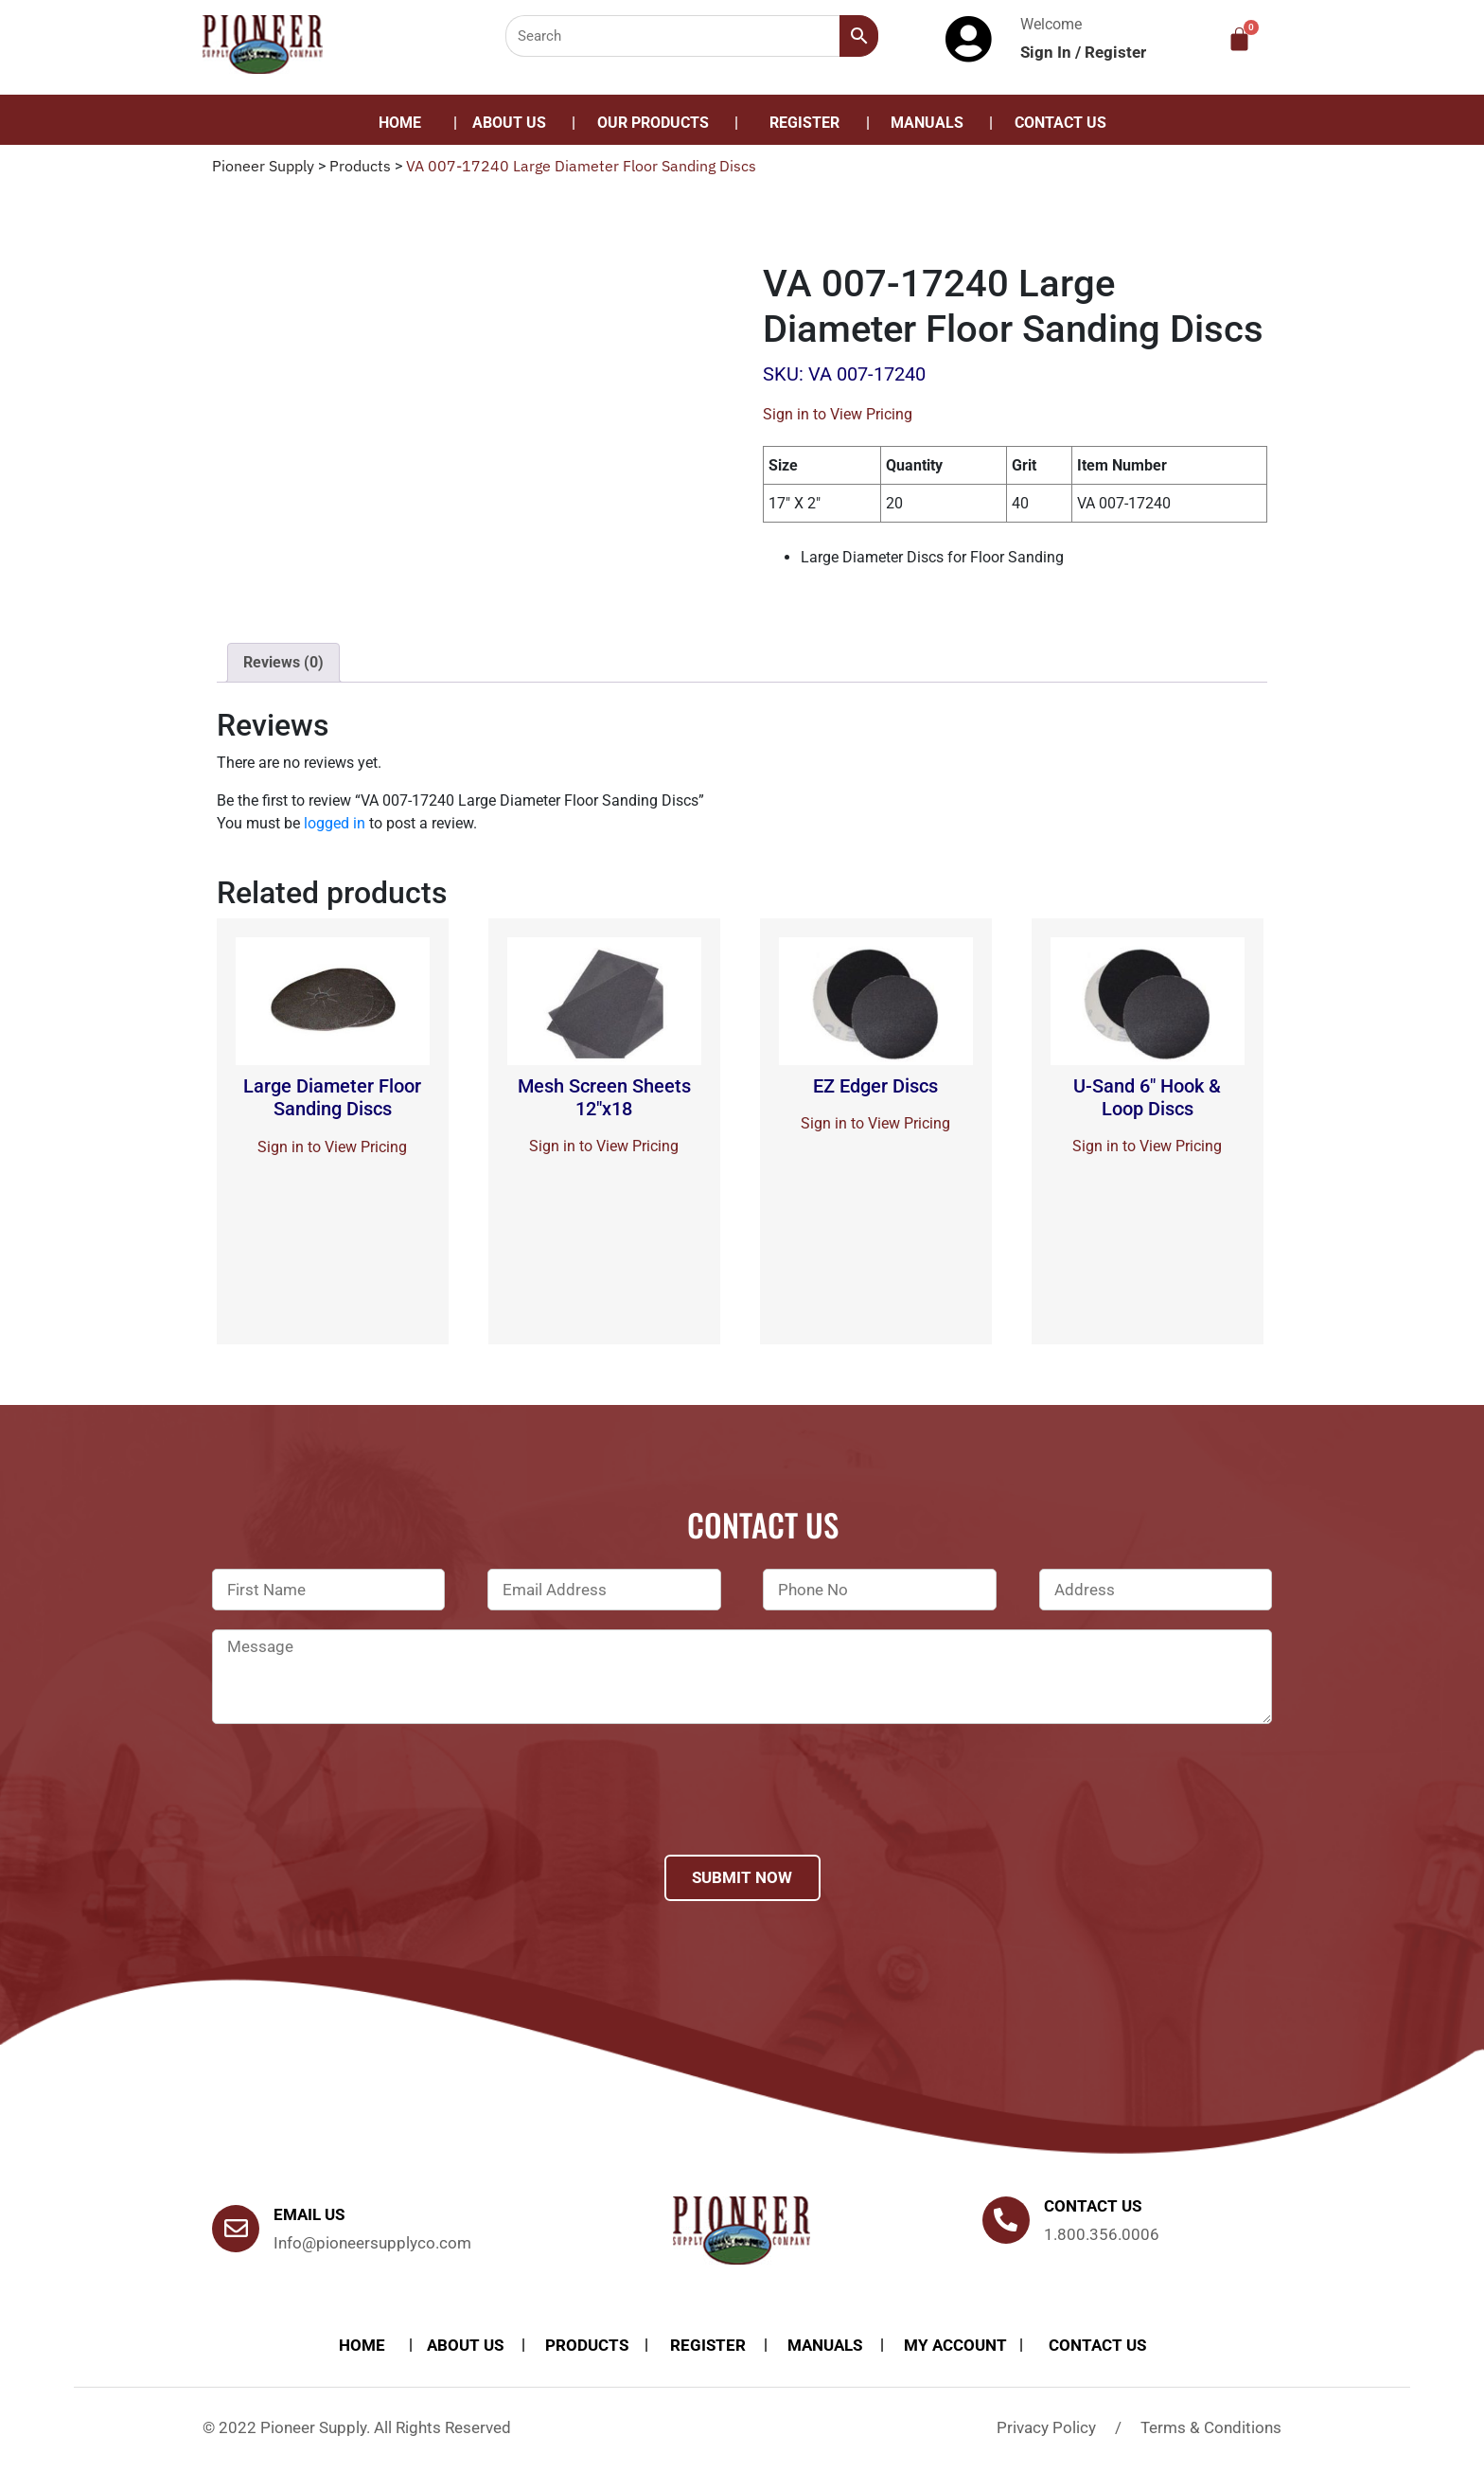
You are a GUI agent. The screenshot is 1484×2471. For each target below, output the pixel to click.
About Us (509, 123)
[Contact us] (1006, 2220)
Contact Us (1060, 123)
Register (1115, 52)
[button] (658, 123)
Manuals (927, 123)
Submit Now (742, 1877)
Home (400, 123)
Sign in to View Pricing (837, 414)
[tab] (283, 663)
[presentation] (356, 1814)
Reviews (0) (283, 662)
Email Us (309, 2214)
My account (955, 2345)
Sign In (1047, 52)
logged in (334, 823)
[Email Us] (235, 2228)
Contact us (1092, 2205)
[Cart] (1239, 39)
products (586, 2345)
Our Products (653, 123)
